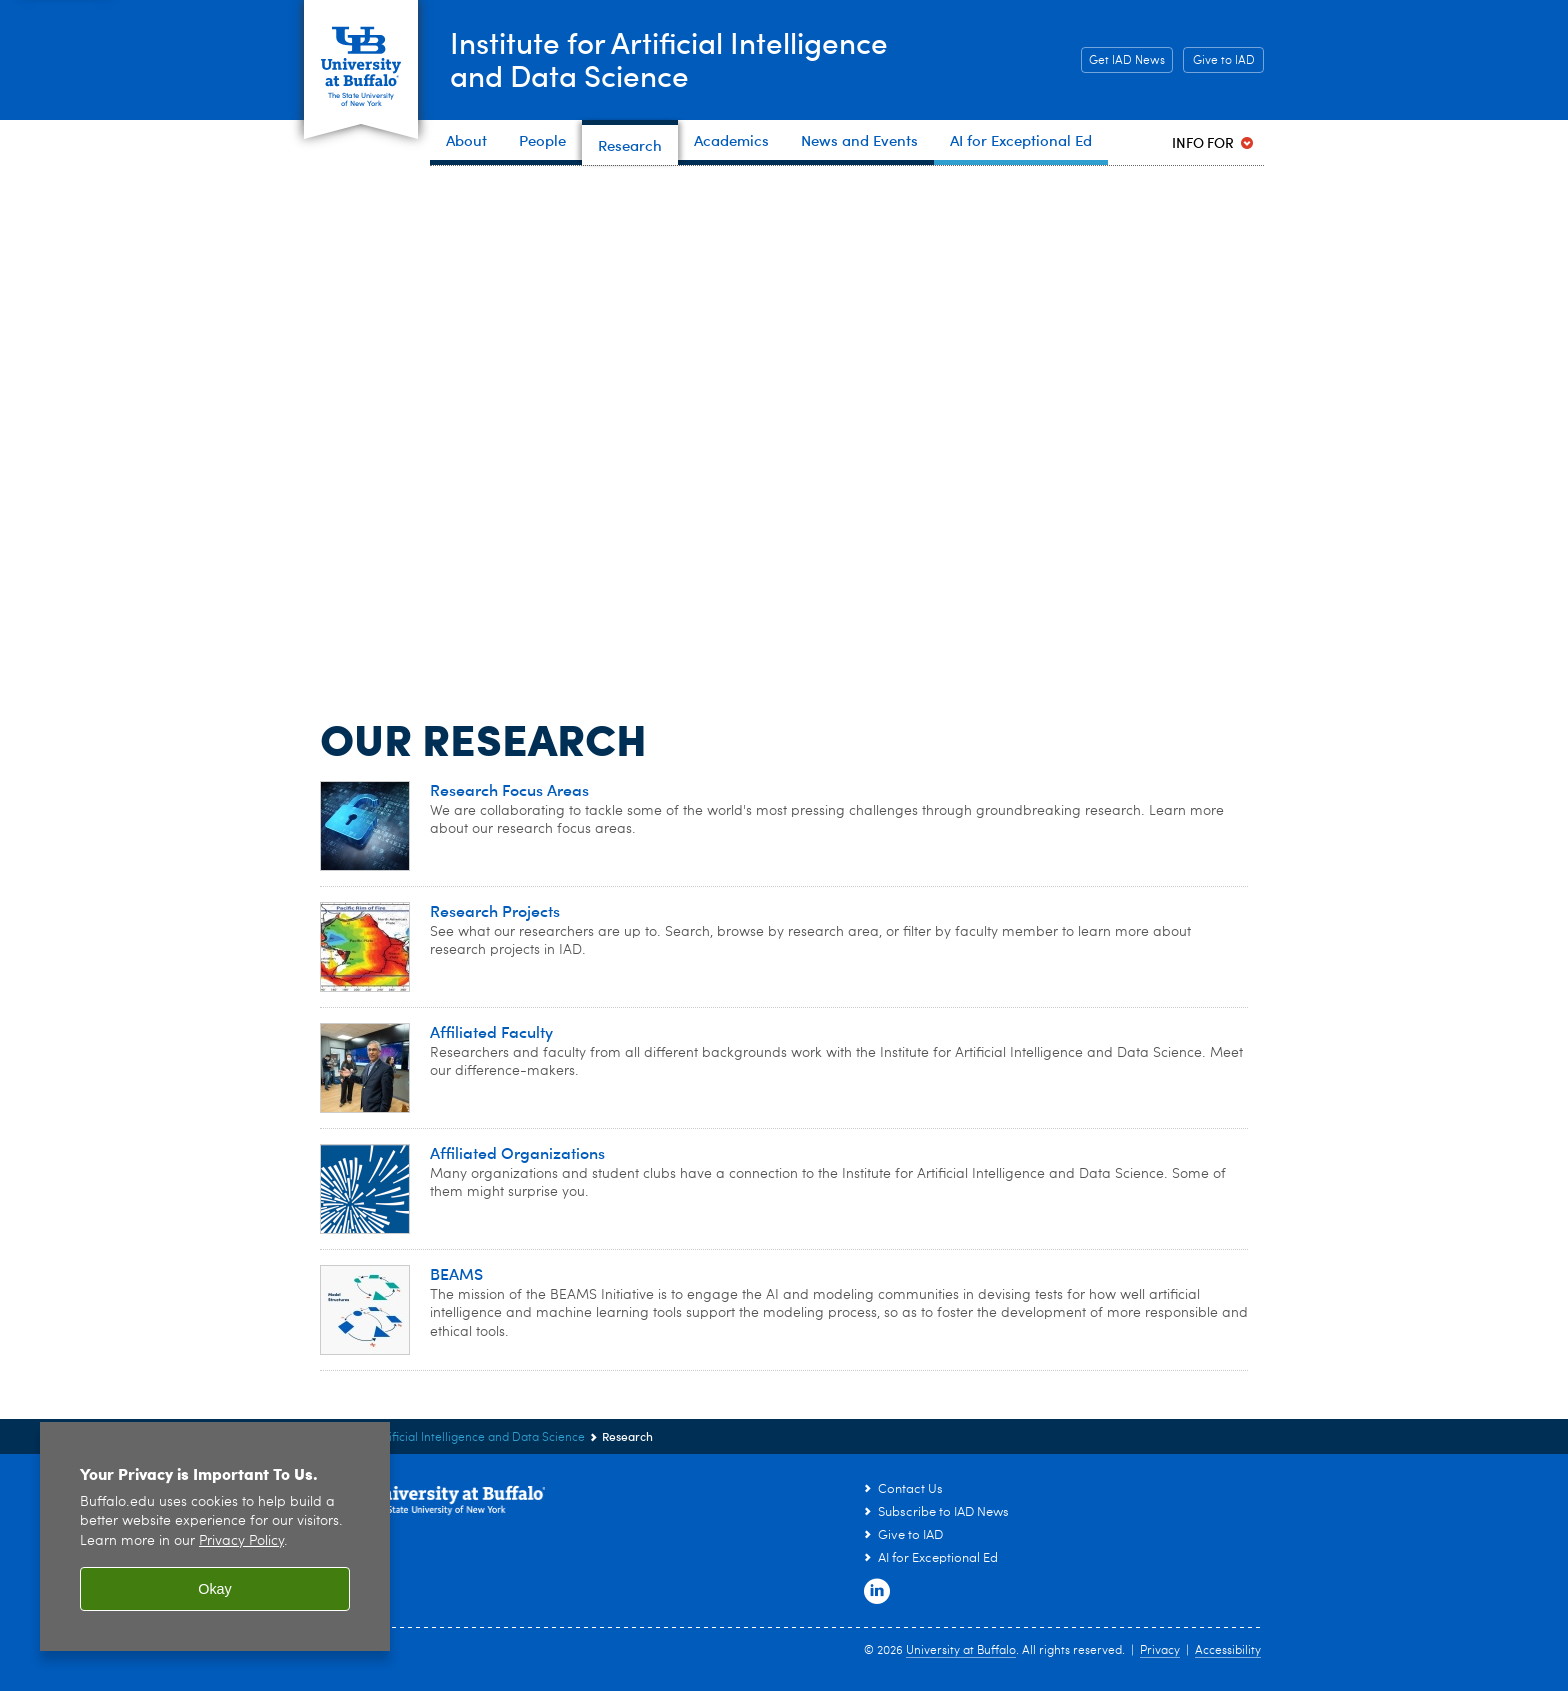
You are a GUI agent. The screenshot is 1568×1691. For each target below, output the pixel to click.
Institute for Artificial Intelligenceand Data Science (670, 58)
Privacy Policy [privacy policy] (241, 1541)
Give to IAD (1224, 61)
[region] (215, 1536)
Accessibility (1228, 1651)
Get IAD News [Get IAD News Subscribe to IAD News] (1123, 61)
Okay (215, 1589)
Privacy (1160, 1651)
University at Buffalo (961, 1651)
